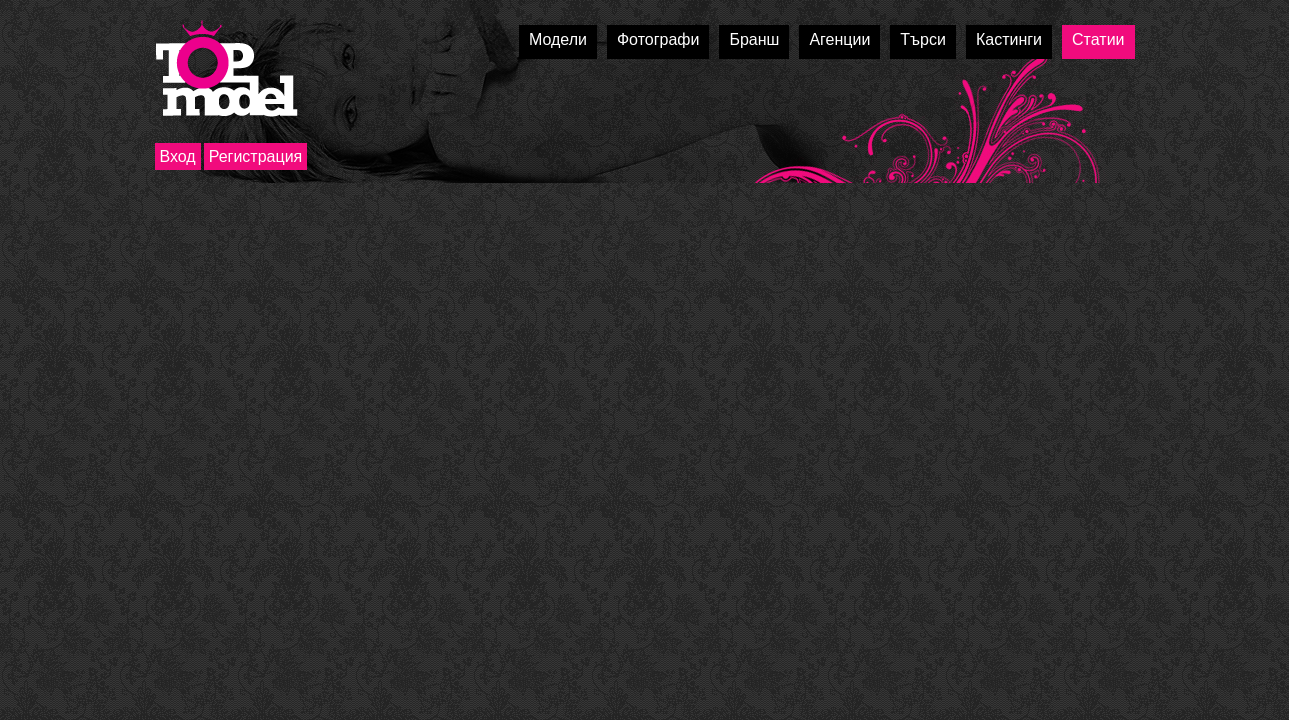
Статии (1098, 39)
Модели (558, 39)
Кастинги (1009, 39)
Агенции (839, 39)
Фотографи (658, 39)
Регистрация (256, 156)
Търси (923, 39)
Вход (178, 156)
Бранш (754, 39)
